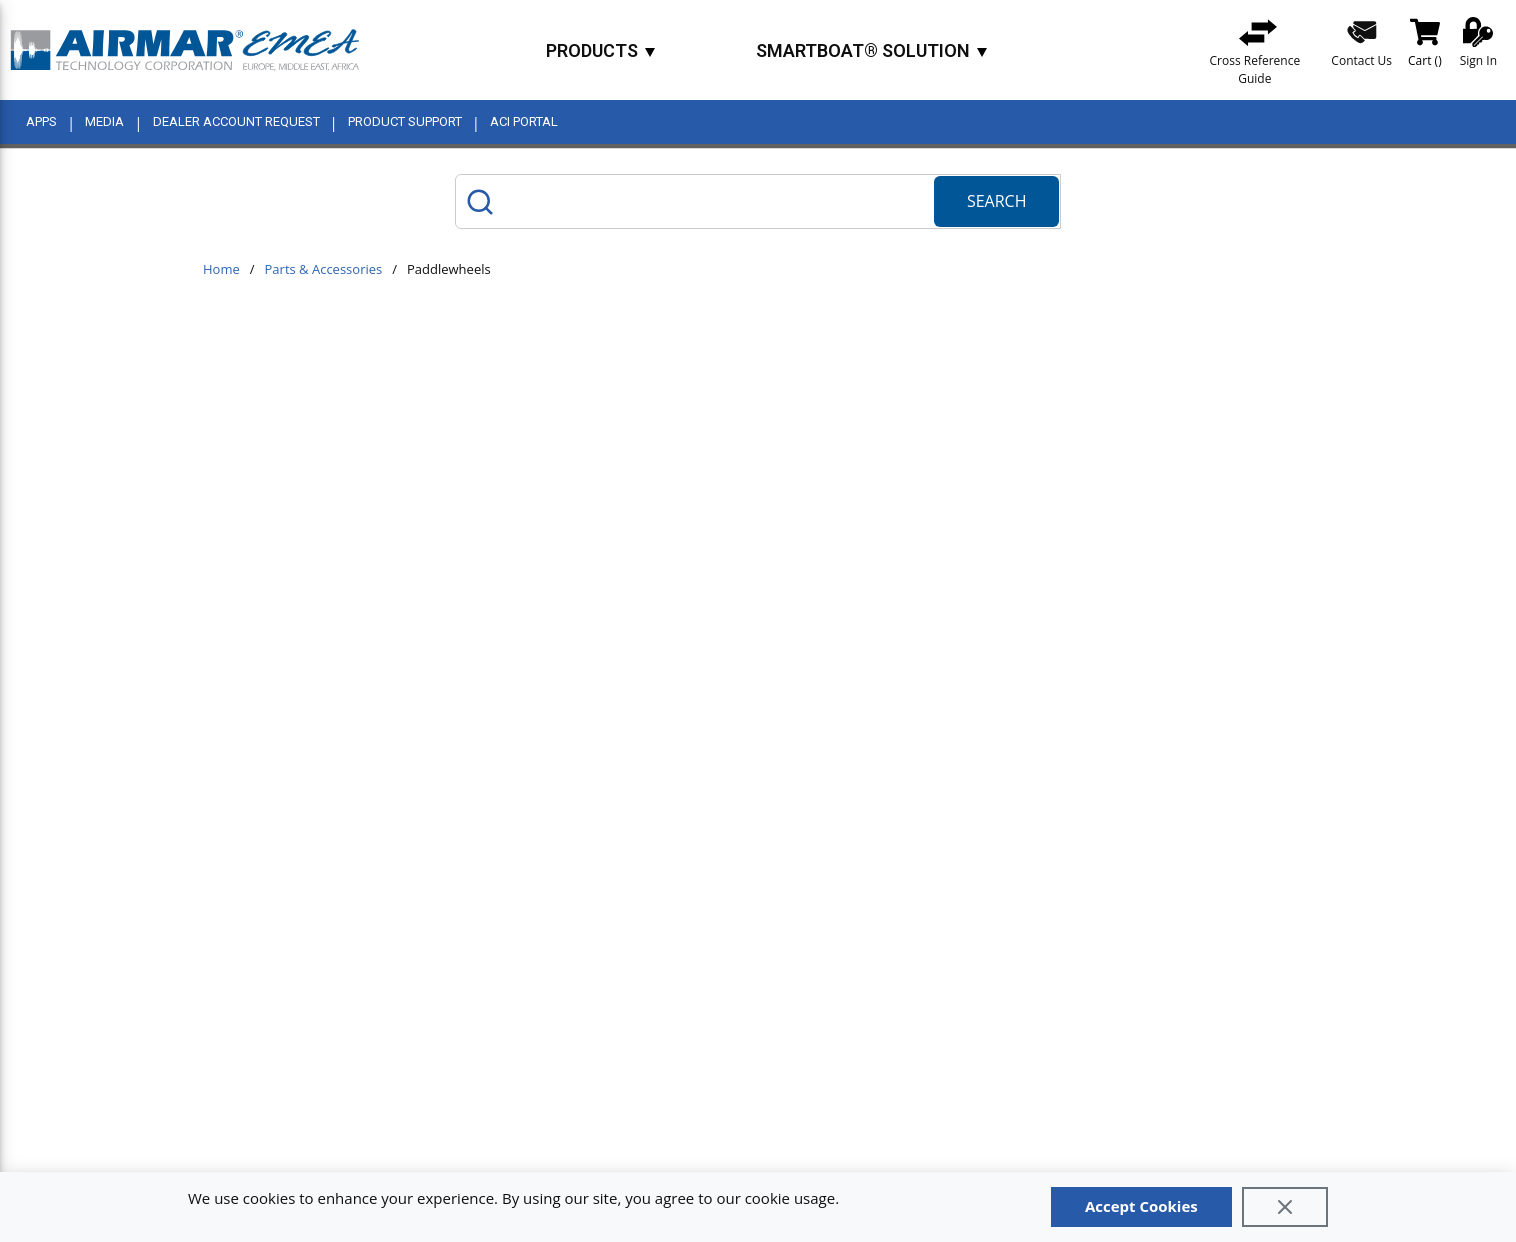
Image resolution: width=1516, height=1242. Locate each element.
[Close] (1285, 1207)
